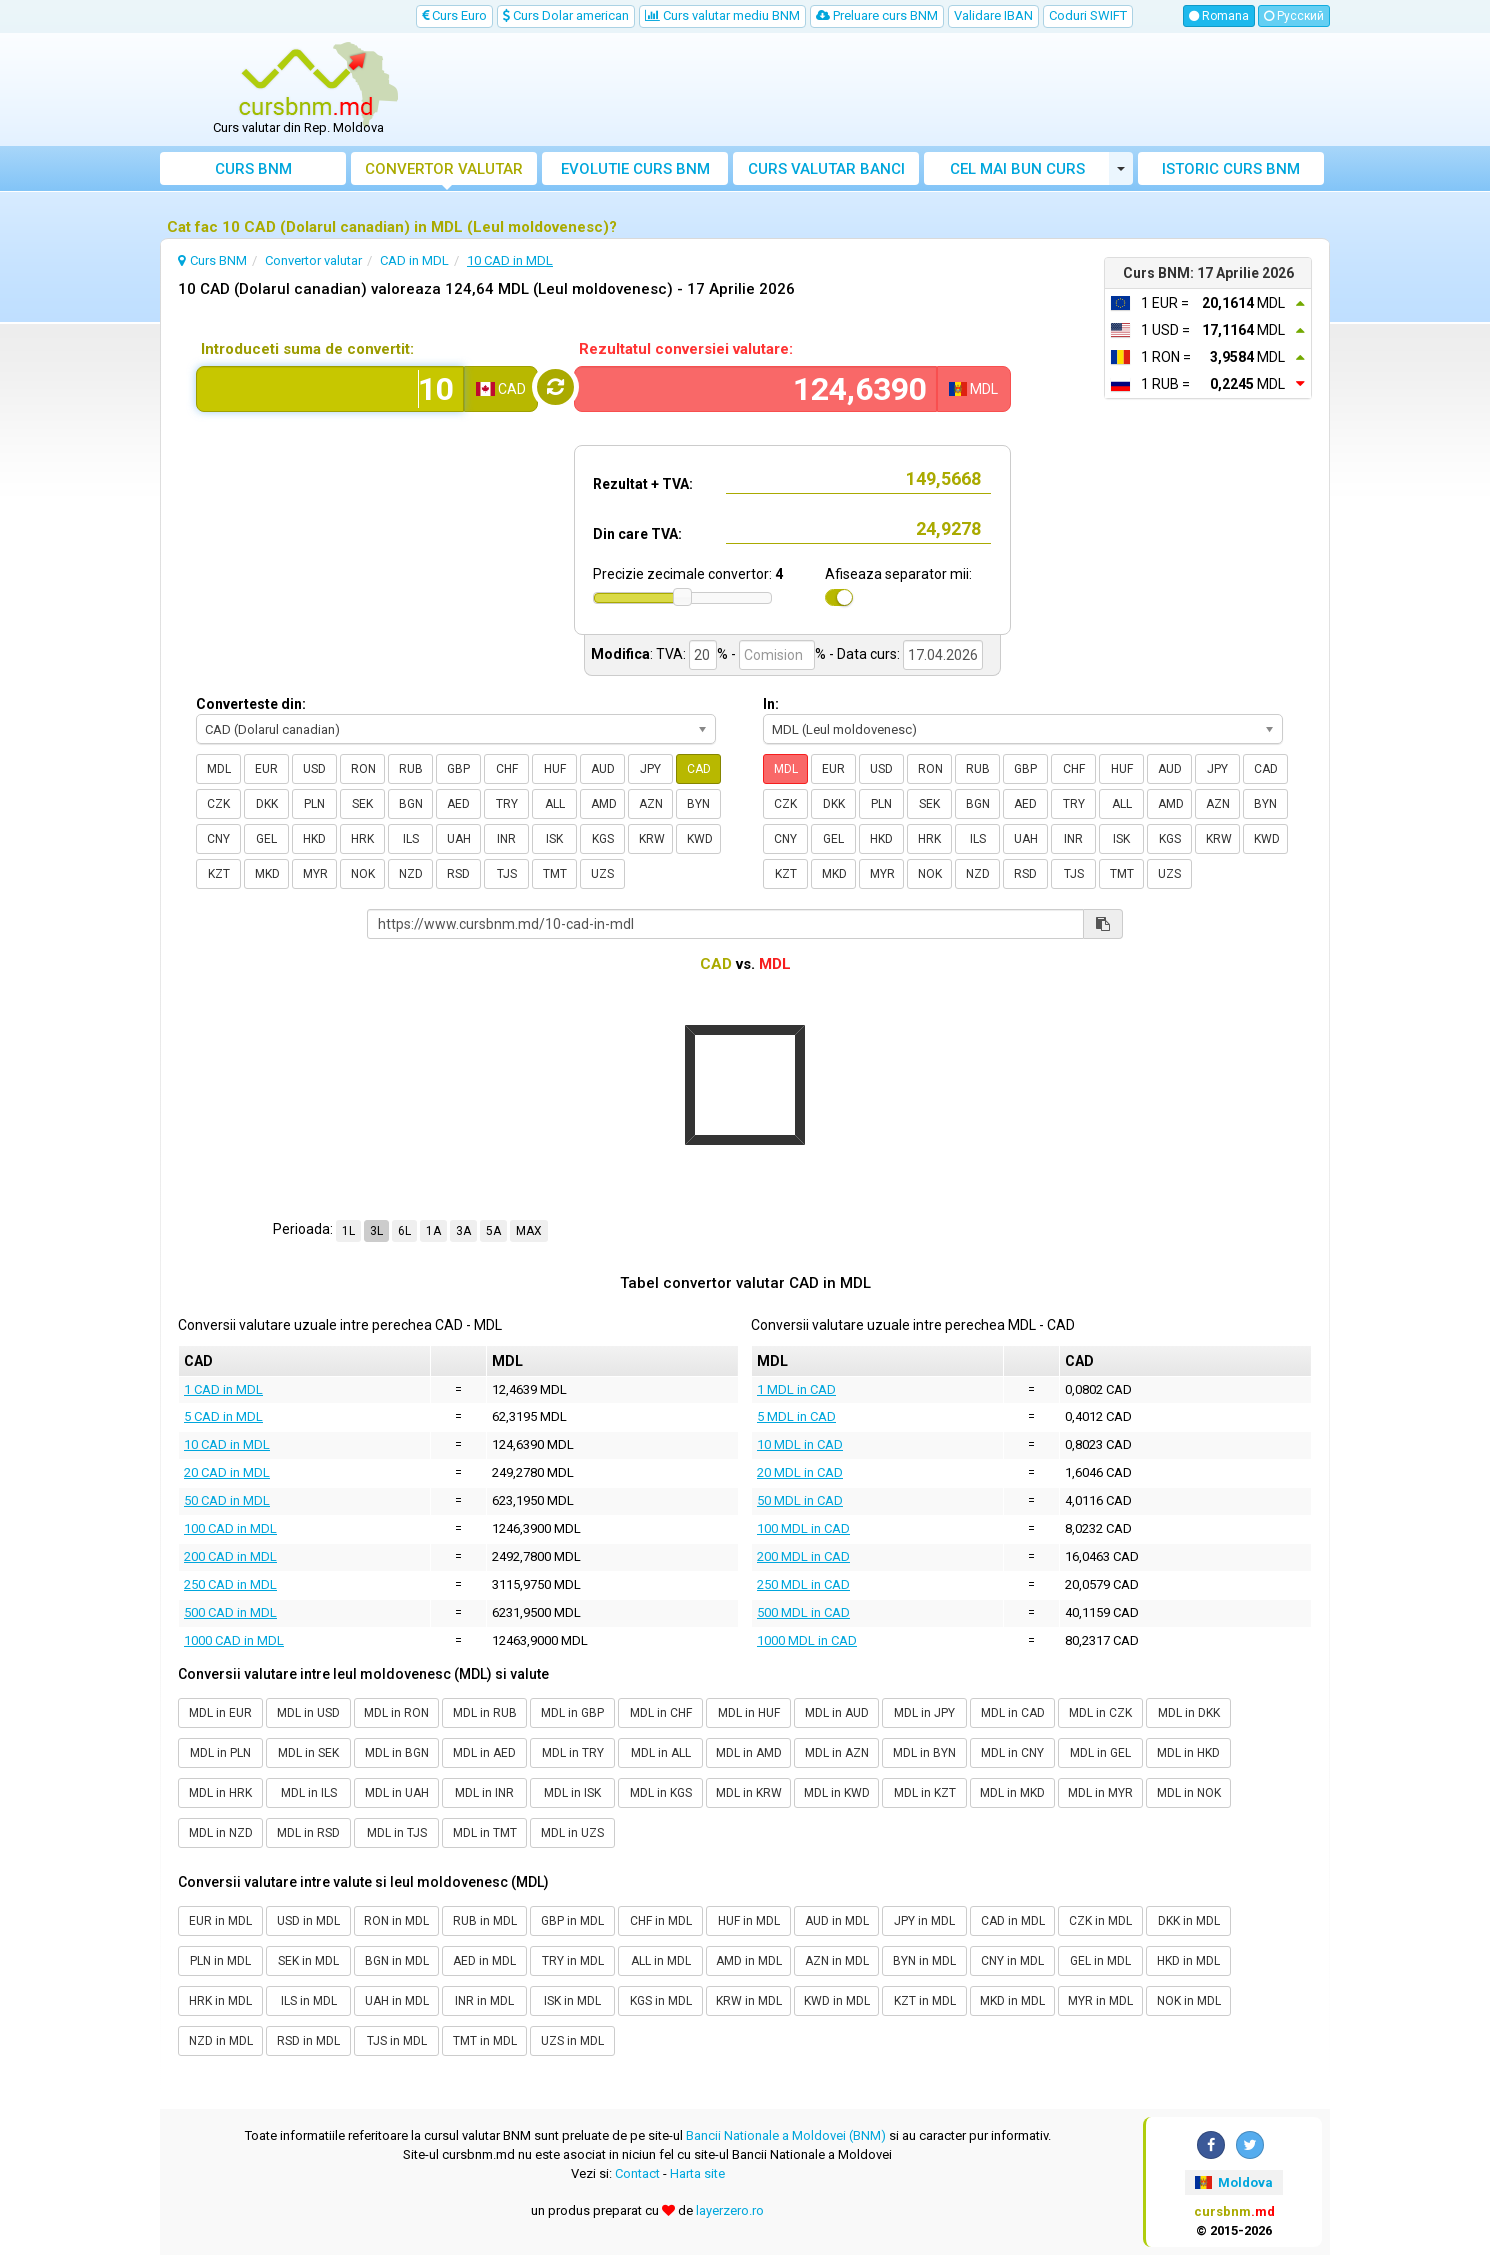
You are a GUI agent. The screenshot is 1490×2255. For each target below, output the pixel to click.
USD (314, 769)
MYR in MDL (1100, 2001)
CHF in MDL (661, 1921)
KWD (700, 839)
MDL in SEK (308, 1753)
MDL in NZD (221, 1833)
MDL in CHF (661, 1713)
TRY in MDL (573, 1961)
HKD (314, 839)
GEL (266, 839)
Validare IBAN (993, 15)
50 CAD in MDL (227, 1500)
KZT (219, 874)
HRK (362, 839)
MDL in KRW (749, 1793)
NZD (411, 874)
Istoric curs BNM (1231, 169)
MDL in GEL (1100, 1753)
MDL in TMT (485, 1833)
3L (376, 1231)
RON (363, 769)
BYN (698, 804)
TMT (555, 874)
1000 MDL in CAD (807, 1640)
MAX (529, 1231)
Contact (637, 2173)
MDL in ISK (572, 1793)
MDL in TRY (573, 1753)
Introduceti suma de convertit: (307, 349)
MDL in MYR (1100, 1793)
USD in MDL (308, 1921)
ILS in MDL (309, 2001)
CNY (218, 839)
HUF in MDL (749, 1921)
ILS (411, 839)
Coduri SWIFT (1088, 15)
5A (493, 1231)
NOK (363, 874)
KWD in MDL (837, 2001)
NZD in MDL (221, 2041)
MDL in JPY (924, 1713)
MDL (219, 769)
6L (404, 1231)
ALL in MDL (661, 1961)
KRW (652, 839)
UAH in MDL (397, 2001)
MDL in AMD (749, 1753)
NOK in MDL (1189, 2001)
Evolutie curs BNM (635, 169)
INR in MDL (484, 2001)
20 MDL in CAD (800, 1472)
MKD (267, 874)
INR (506, 839)
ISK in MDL (572, 2001)
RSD (458, 874)
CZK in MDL (1100, 1921)
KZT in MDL (925, 2001)
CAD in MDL (1013, 1921)
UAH (459, 839)
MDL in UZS (572, 1833)
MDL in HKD (1188, 1753)
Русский (1294, 16)
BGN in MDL (397, 1961)
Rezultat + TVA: (643, 484)
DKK (267, 804)
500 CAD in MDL (230, 1612)
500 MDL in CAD (803, 1612)
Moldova (1234, 2182)
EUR (266, 769)
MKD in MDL (1012, 2001)
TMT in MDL (485, 2041)
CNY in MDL (1012, 1961)
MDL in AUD (837, 1713)
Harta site (697, 2173)
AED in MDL (484, 1961)
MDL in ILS (309, 1793)
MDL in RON (396, 1713)
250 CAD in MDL (230, 1584)
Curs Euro (454, 15)
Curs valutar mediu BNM (722, 15)
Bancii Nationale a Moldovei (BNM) (786, 2135)
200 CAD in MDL (230, 1556)
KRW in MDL (749, 2001)
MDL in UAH (397, 1793)
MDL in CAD (1013, 1713)
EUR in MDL (220, 1921)
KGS (603, 839)
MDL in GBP (572, 1713)
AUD (603, 769)
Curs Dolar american (566, 15)
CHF (507, 769)
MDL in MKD (1012, 1793)
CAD (699, 769)
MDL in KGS (661, 1793)
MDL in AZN (837, 1753)
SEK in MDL (308, 1961)
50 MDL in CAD (800, 1500)
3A (463, 1231)
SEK (362, 804)
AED (458, 804)
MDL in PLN (220, 1753)
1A (433, 1231)
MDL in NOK (1189, 1793)
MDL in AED (484, 1753)
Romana (1219, 16)
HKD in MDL (1188, 1961)
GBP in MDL (572, 1921)
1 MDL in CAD (796, 1389)
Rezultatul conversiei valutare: (686, 349)
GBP (458, 769)
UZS (602, 874)
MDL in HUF (749, 1713)
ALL (555, 804)
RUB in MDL (485, 1921)
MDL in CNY (1012, 1753)
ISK (554, 839)
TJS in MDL (397, 2041)
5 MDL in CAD (796, 1416)
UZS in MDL (572, 2041)
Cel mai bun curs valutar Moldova (1017, 172)
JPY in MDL (924, 1921)
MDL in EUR (220, 1713)
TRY (507, 804)
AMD (604, 804)
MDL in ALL (661, 1753)
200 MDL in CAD (803, 1556)
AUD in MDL (837, 1921)
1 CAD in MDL (223, 1389)
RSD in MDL (308, 2041)
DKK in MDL (1189, 1921)
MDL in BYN (924, 1753)
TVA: (671, 654)
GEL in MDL (1100, 1961)
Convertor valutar (444, 169)
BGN (411, 804)
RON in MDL (396, 1921)
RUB (411, 769)
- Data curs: (864, 654)
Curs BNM (253, 169)
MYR (315, 874)
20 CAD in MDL (227, 1472)
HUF (555, 769)
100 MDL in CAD (803, 1528)
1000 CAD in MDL (234, 1640)
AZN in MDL (837, 1961)
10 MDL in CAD (800, 1444)
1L (348, 1231)
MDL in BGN (397, 1753)
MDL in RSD (308, 1833)
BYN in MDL (924, 1961)
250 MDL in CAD (803, 1584)
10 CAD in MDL (227, 1444)
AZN (651, 804)
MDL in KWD (837, 1793)
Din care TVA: (637, 534)
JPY (650, 769)
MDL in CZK (1100, 1713)
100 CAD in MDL (230, 1528)
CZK (218, 804)
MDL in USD (308, 1713)
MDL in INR (484, 1793)
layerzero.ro (730, 2210)
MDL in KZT (925, 1793)
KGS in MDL (661, 2001)
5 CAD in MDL (223, 1416)
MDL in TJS (397, 1833)
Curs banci (826, 169)
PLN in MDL (220, 1961)
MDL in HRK (220, 1793)
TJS (507, 874)
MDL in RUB (485, 1713)
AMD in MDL (749, 1961)
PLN (314, 804)
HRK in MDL (220, 2001)
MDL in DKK (1189, 1713)
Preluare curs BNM (877, 15)
